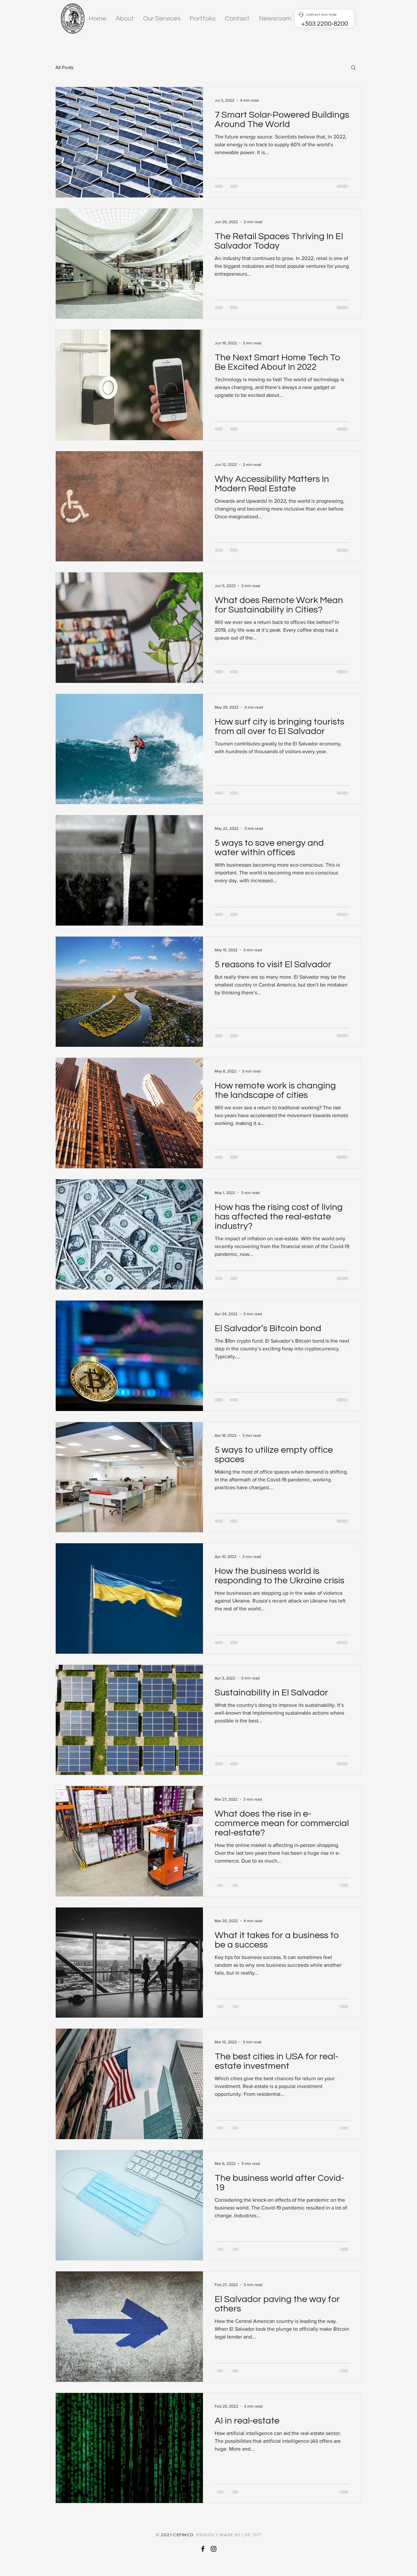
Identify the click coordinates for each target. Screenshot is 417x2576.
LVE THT (251, 2534)
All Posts (64, 67)
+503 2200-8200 (324, 24)
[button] (353, 68)
